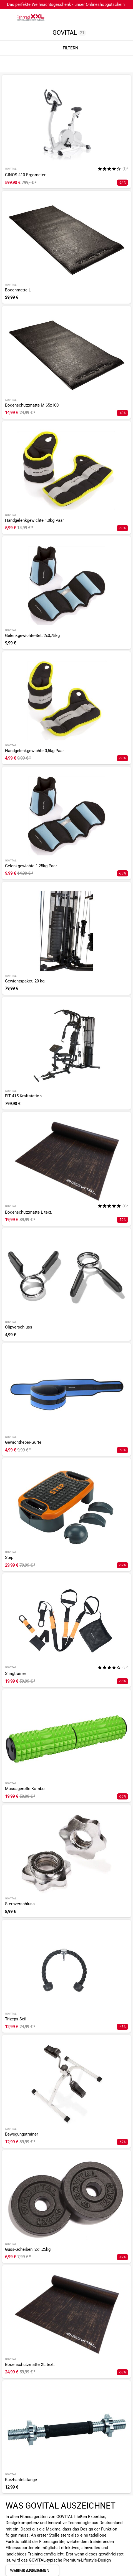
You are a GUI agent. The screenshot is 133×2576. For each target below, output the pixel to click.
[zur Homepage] (30, 17)
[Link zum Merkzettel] (112, 17)
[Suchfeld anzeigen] (101, 17)
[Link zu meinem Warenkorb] (123, 17)
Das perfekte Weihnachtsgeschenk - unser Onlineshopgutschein (66, 4)
